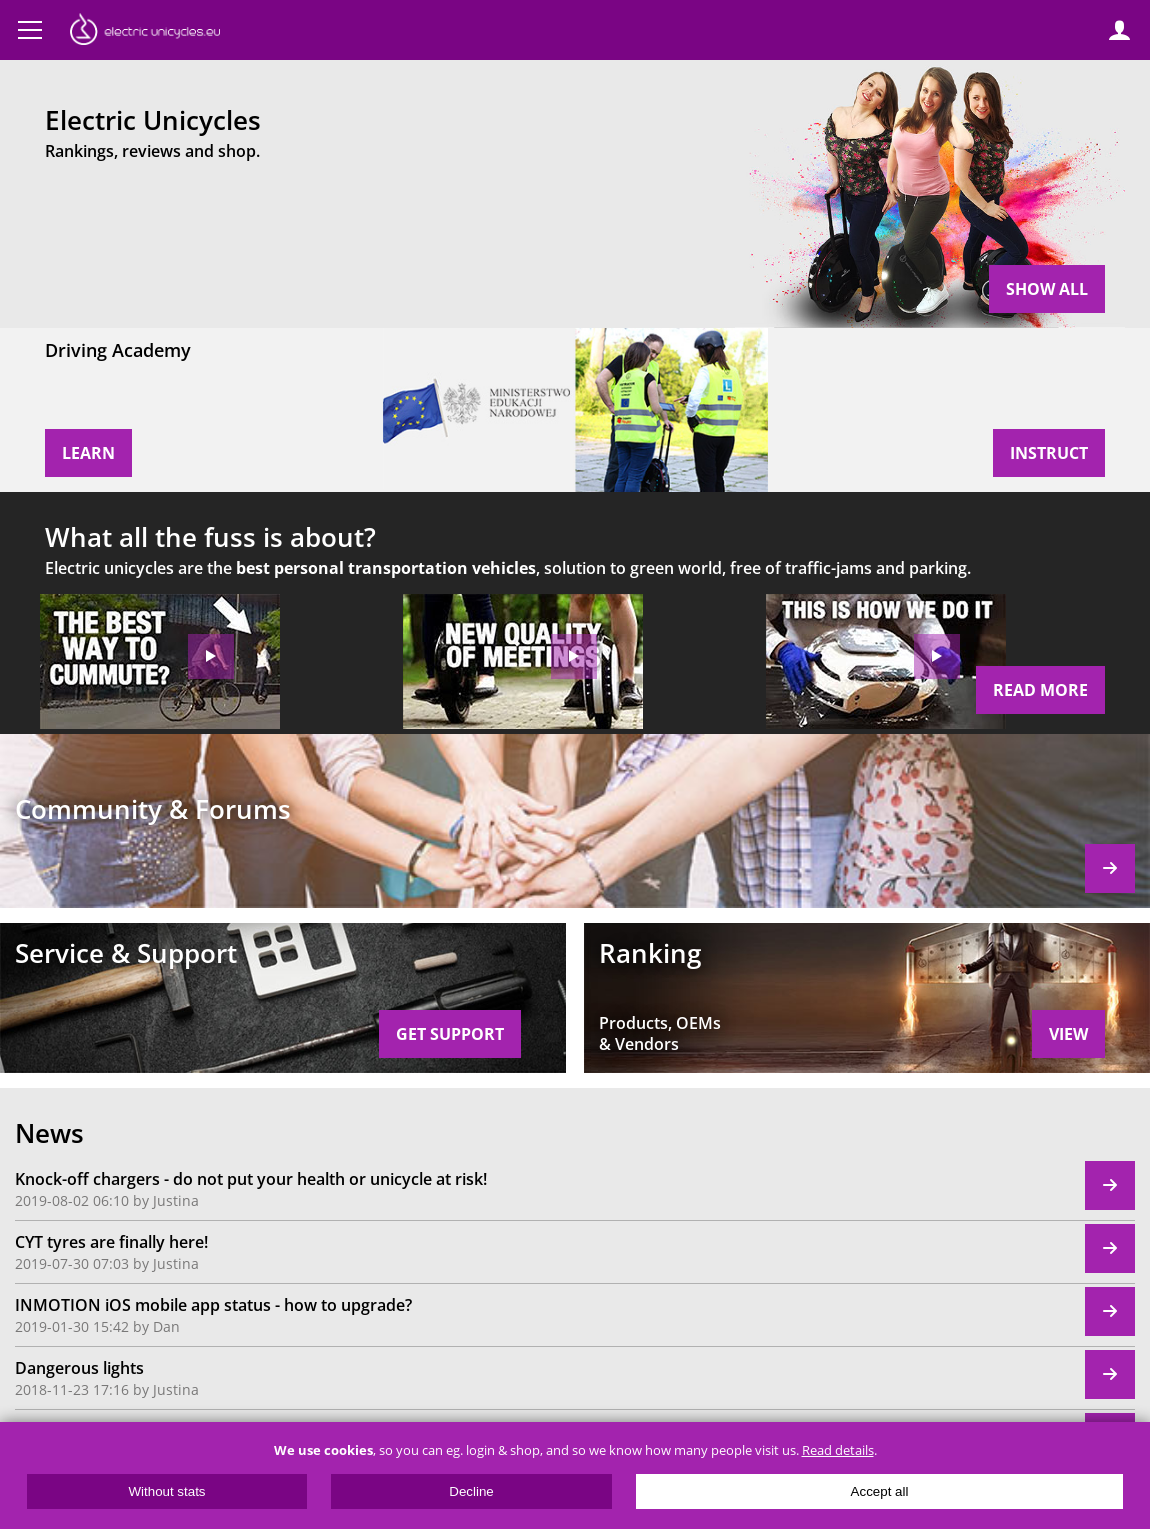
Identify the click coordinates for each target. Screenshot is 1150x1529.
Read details (838, 1450)
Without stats (166, 1491)
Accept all (880, 1491)
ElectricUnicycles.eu (145, 32)
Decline (471, 1491)
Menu (30, 30)
